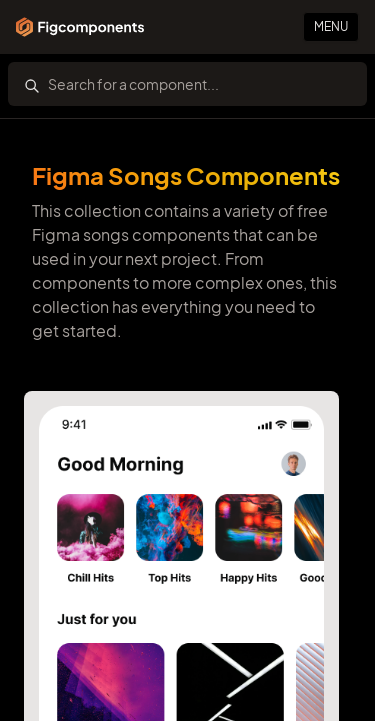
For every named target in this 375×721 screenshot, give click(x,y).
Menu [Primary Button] (331, 26)
